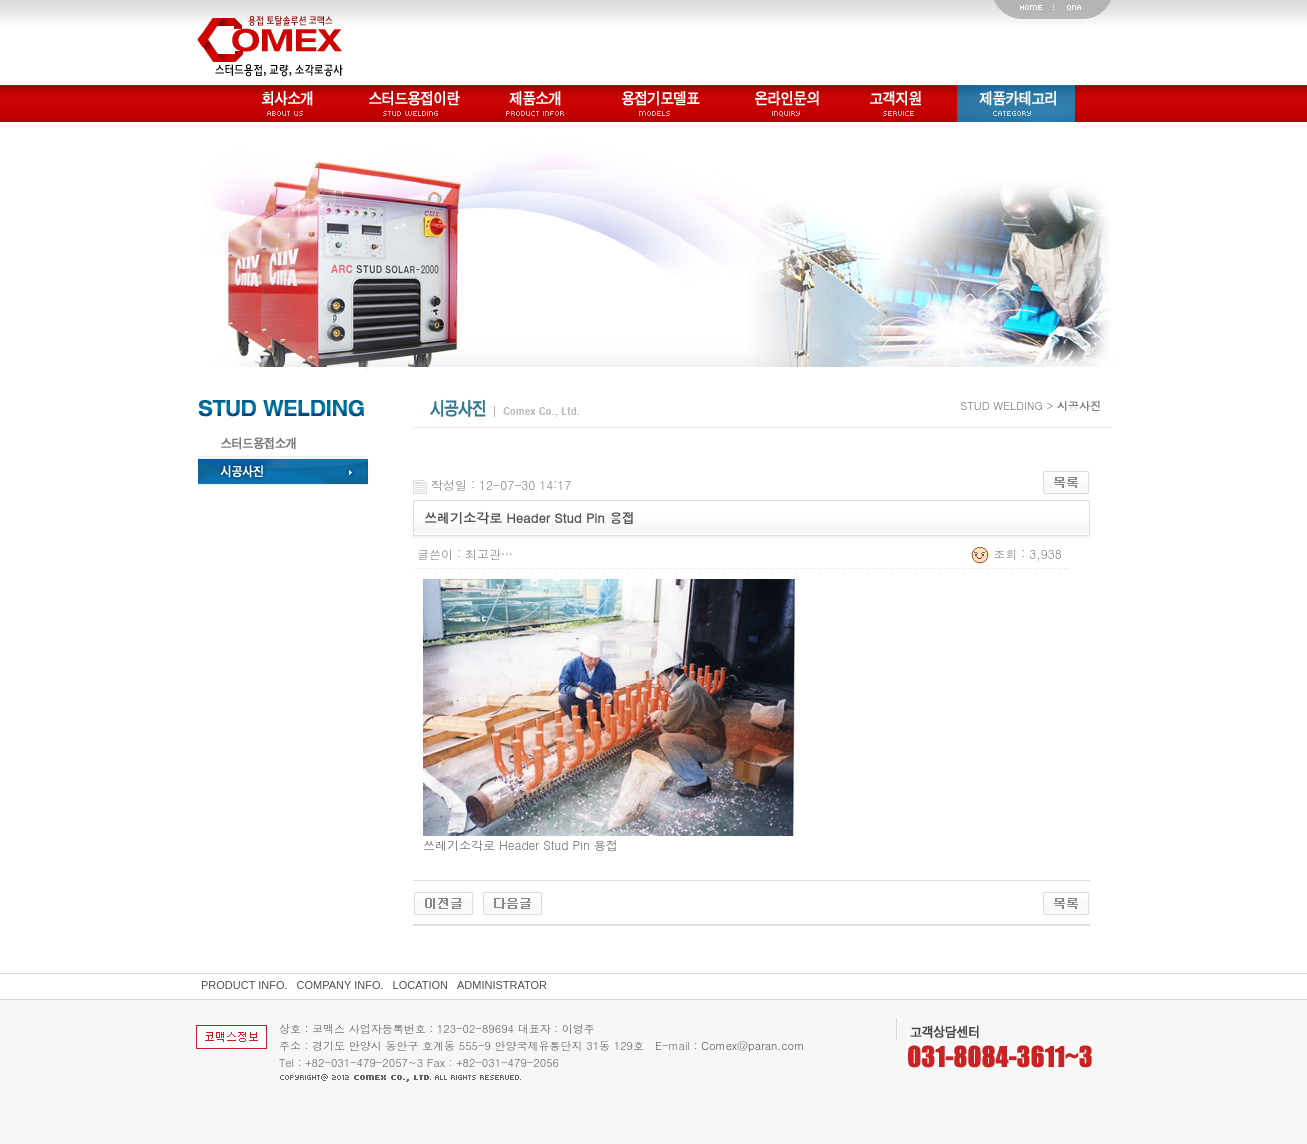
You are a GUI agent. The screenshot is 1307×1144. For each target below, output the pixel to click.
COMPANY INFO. (340, 985)
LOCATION (420, 985)
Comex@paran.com (752, 1045)
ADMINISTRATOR (502, 985)
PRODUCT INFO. (244, 985)
